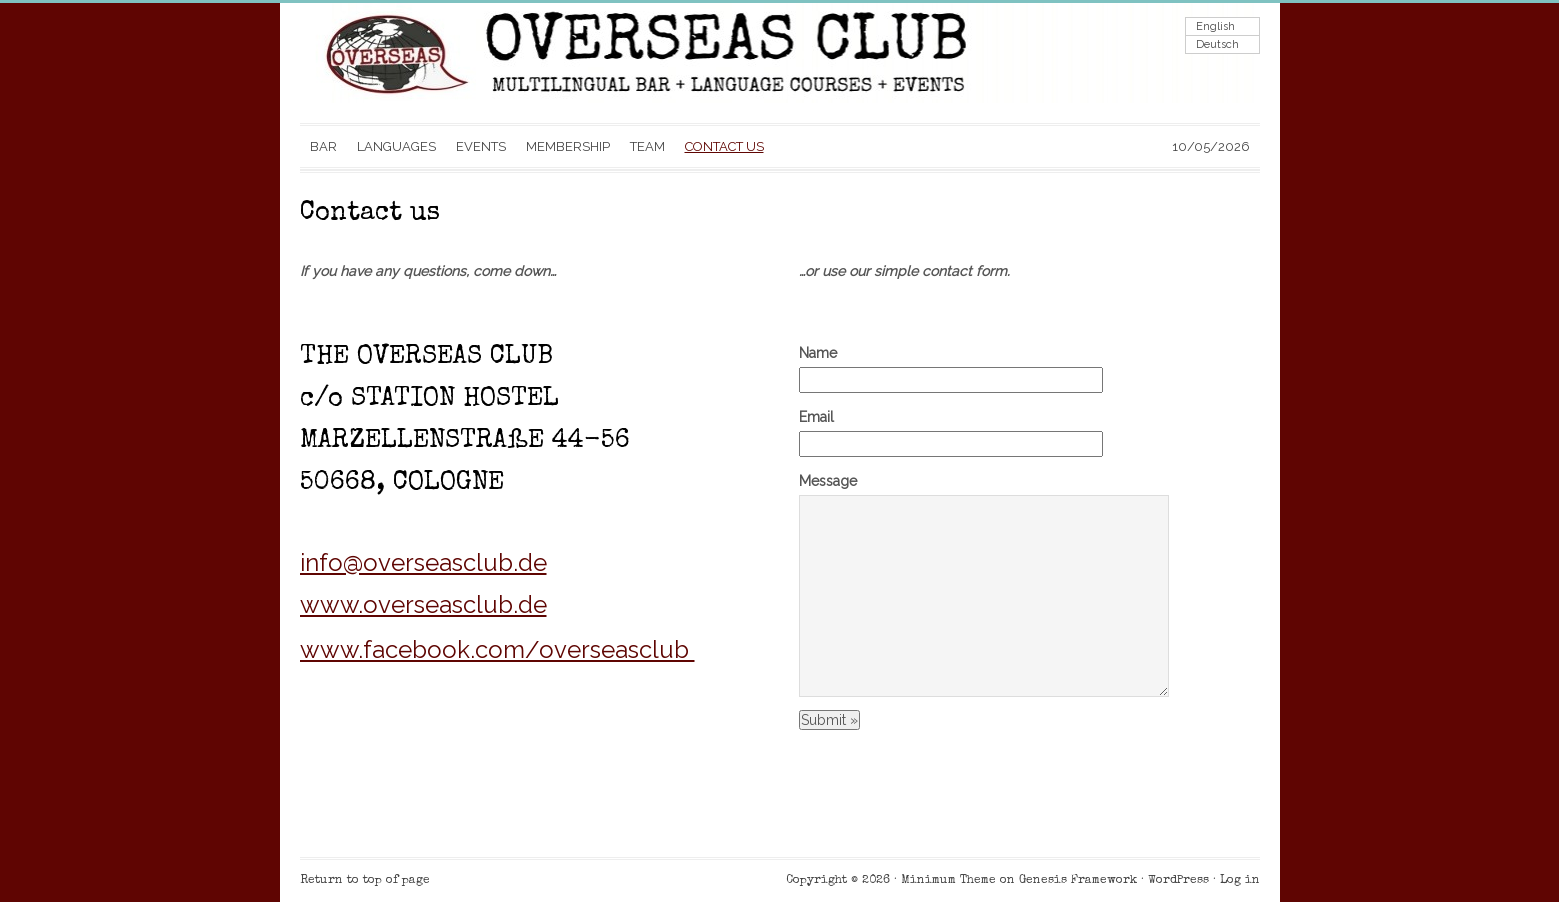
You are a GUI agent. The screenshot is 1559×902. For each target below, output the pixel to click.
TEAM (647, 146)
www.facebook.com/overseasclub (497, 649)
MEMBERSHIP (568, 146)
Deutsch (1217, 44)
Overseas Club (500, 63)
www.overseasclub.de (423, 604)
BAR (323, 146)
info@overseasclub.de (423, 562)
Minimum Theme (948, 881)
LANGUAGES (396, 146)
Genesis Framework (1078, 881)
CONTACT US (724, 146)
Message (828, 481)
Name (818, 353)
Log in (1240, 881)
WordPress (1178, 881)
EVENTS (481, 146)
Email (816, 417)
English (1215, 26)
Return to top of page (365, 881)
